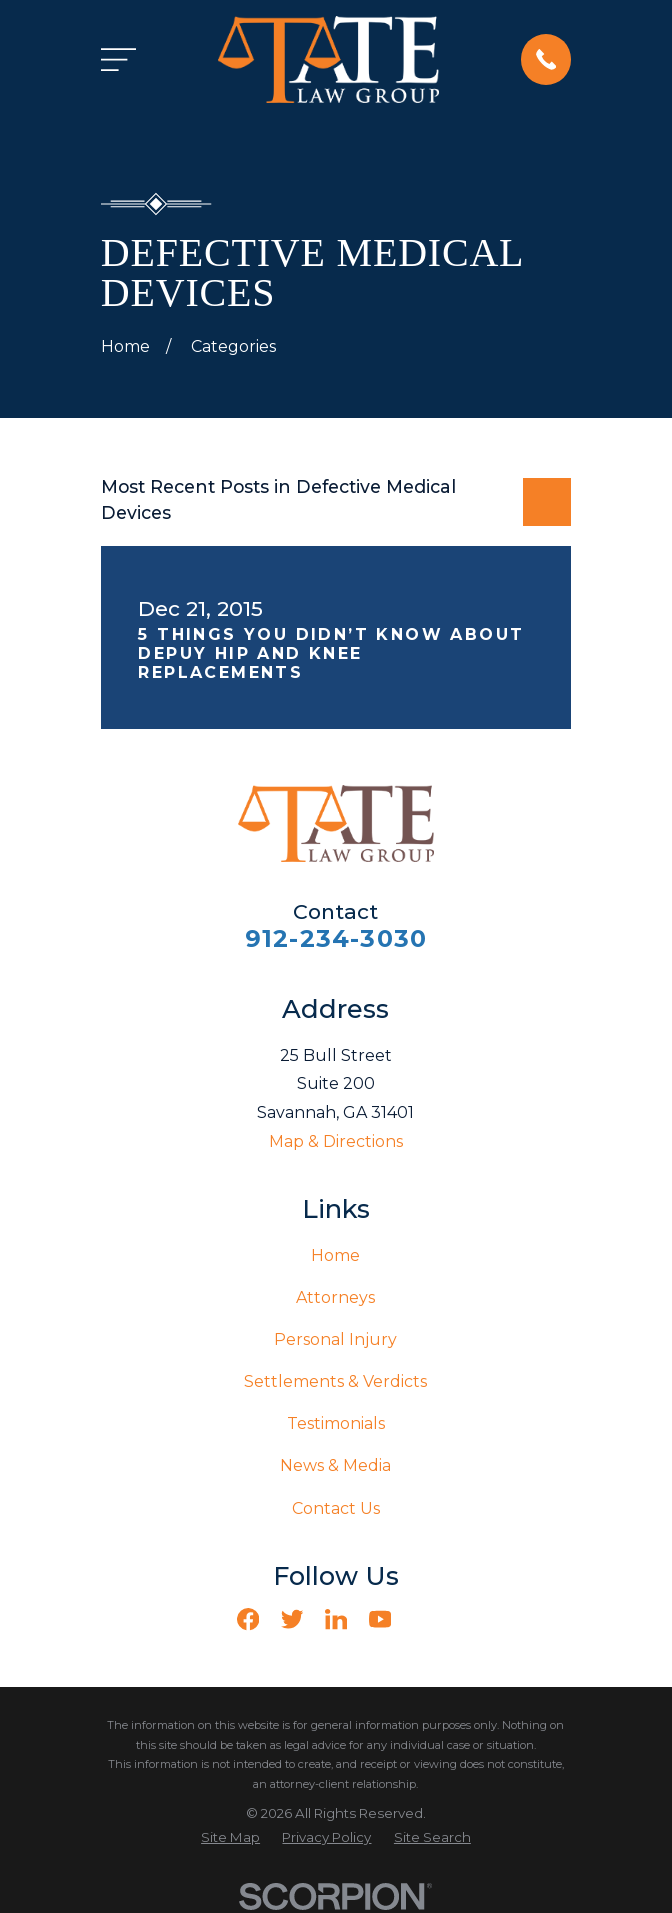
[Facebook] (248, 1619)
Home (335, 1255)
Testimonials (336, 1423)
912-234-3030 (336, 938)
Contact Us (336, 1508)
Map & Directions (336, 1141)
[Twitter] (292, 1619)
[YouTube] (380, 1619)
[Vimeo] (424, 1619)
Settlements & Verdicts (335, 1381)
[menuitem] (230, 1838)
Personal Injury (335, 1339)
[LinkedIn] (336, 1619)
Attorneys (335, 1297)
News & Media (335, 1465)
